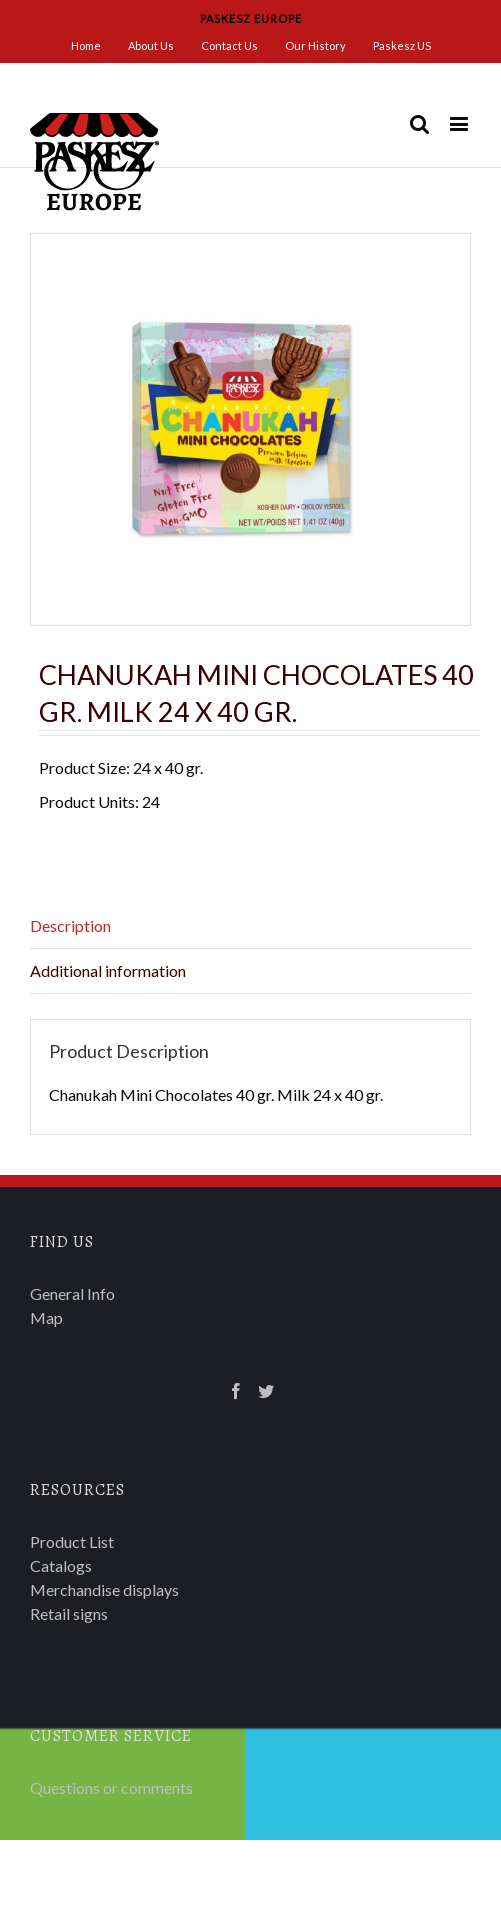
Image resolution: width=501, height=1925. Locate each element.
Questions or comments (111, 1787)
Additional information (108, 970)
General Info (72, 1293)
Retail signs (69, 1613)
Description (70, 925)
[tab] (250, 926)
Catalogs (61, 1565)
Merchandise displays (104, 1589)
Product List (72, 1541)
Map (46, 1317)
